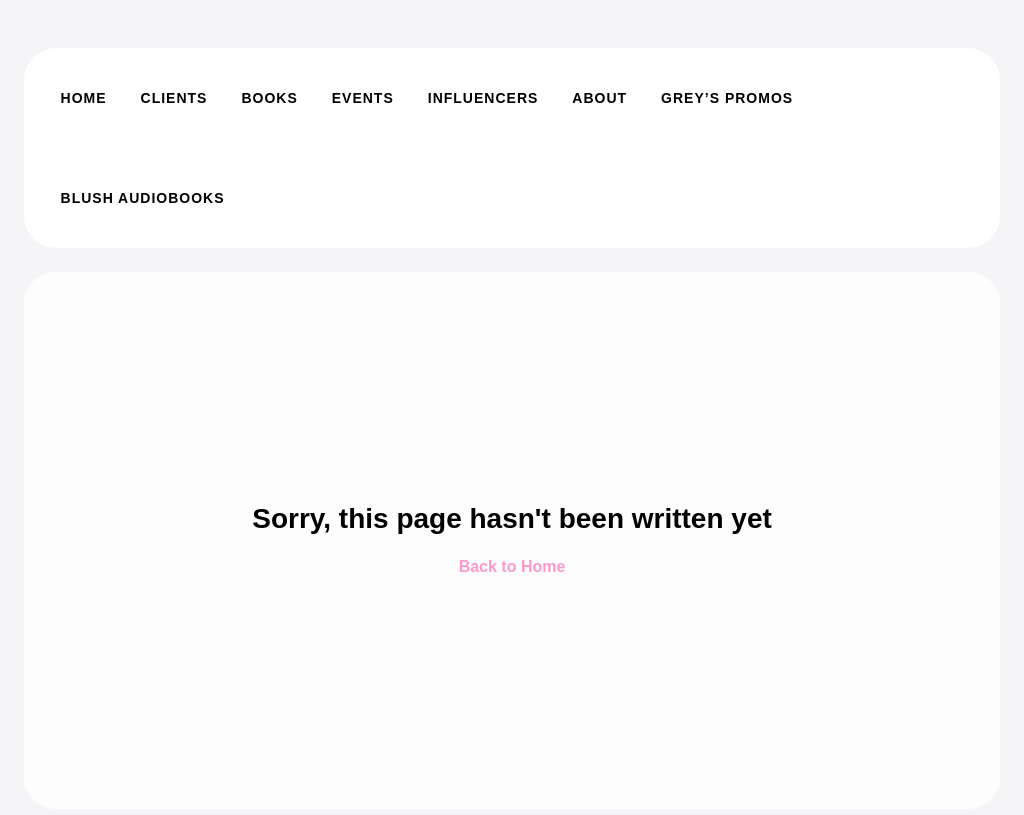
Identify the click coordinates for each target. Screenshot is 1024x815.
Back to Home (512, 566)
